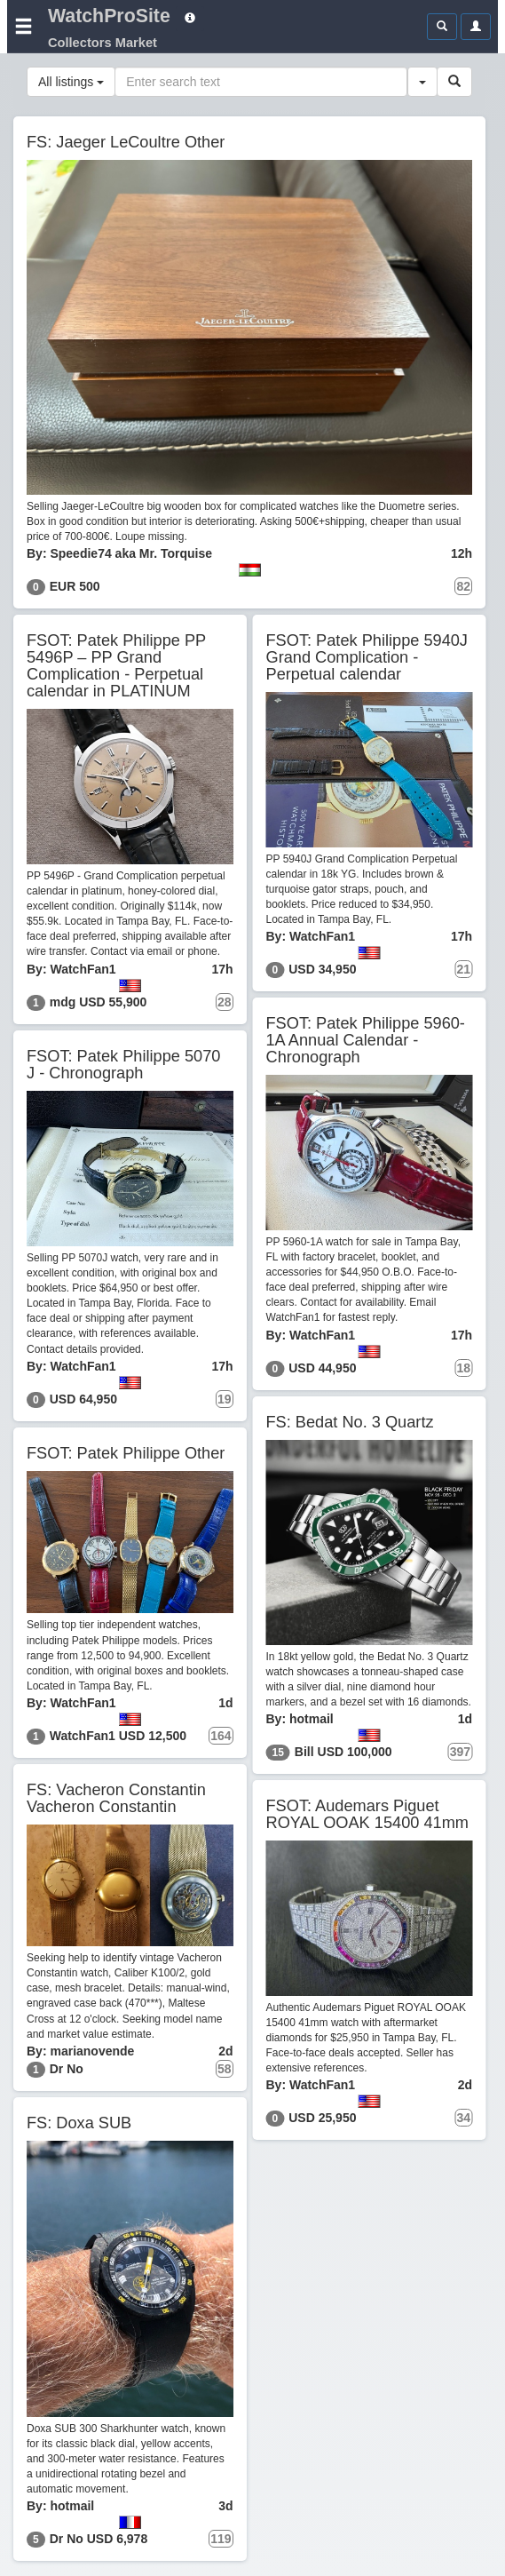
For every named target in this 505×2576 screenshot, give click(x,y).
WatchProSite (109, 16)
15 (278, 1752)
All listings (71, 82)
